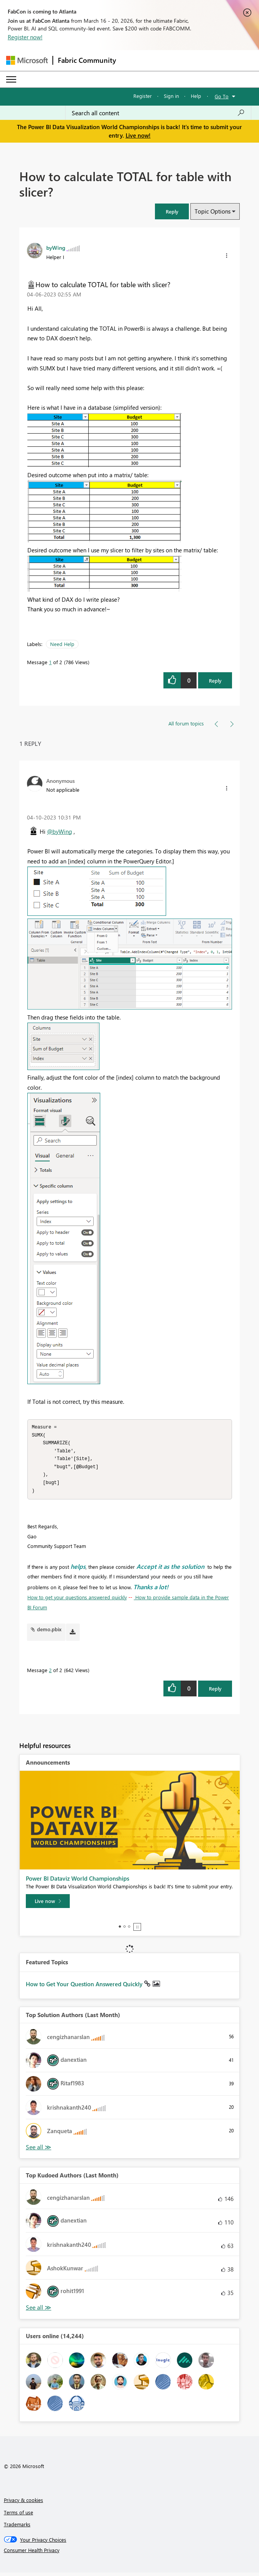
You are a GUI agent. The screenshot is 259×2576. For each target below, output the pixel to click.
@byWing (59, 831)
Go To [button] (222, 96)
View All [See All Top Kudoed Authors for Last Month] (38, 2311)
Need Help (62, 643)
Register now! (25, 37)
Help (196, 96)
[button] (172, 211)
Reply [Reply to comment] (215, 1692)
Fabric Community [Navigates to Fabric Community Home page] (87, 60)
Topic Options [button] (212, 211)
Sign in (171, 96)
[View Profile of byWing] (55, 247)
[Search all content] (158, 113)
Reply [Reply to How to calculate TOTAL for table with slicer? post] (215, 680)
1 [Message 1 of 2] (50, 662)
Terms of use (18, 2515)
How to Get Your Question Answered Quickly (85, 1987)
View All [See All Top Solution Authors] (38, 2150)
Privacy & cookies (23, 2503)
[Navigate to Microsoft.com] (27, 60)
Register (142, 96)
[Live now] (48, 1904)
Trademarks (17, 2527)
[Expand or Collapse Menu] (11, 79)
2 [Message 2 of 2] (50, 1673)
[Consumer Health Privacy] (130, 2553)
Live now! (138, 135)
